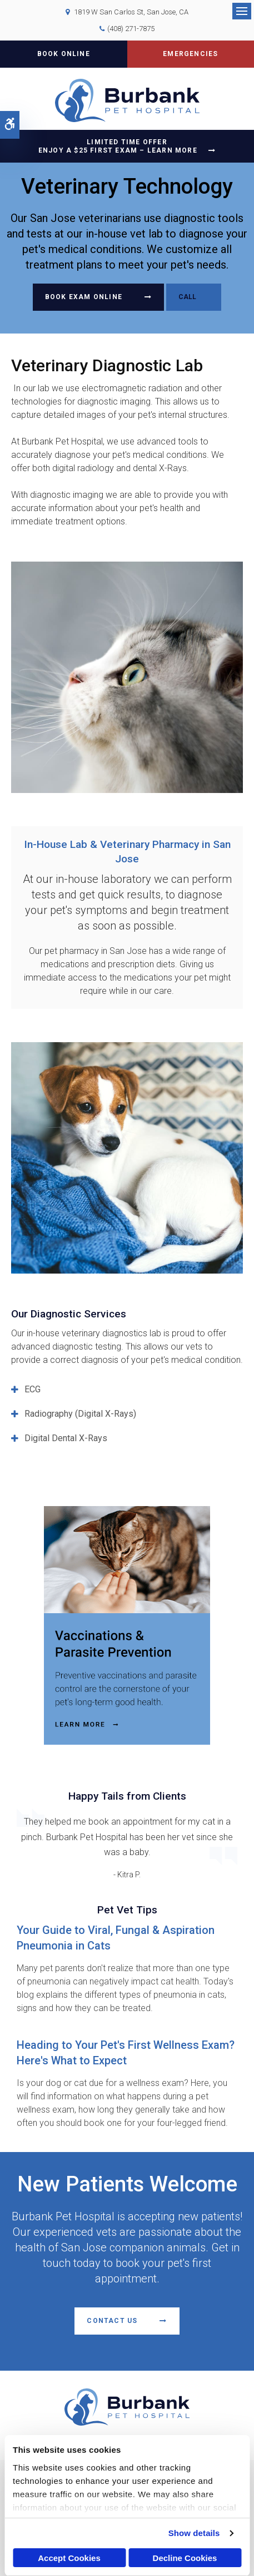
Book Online (63, 54)
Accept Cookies (69, 2558)
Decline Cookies (185, 2558)
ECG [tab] (32, 1389)
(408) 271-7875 (131, 28)
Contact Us (112, 2321)
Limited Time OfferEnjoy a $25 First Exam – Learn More (117, 146)
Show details (194, 2533)
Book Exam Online (83, 297)
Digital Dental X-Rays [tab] (65, 1438)
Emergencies (190, 54)
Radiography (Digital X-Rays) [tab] (80, 1413)
